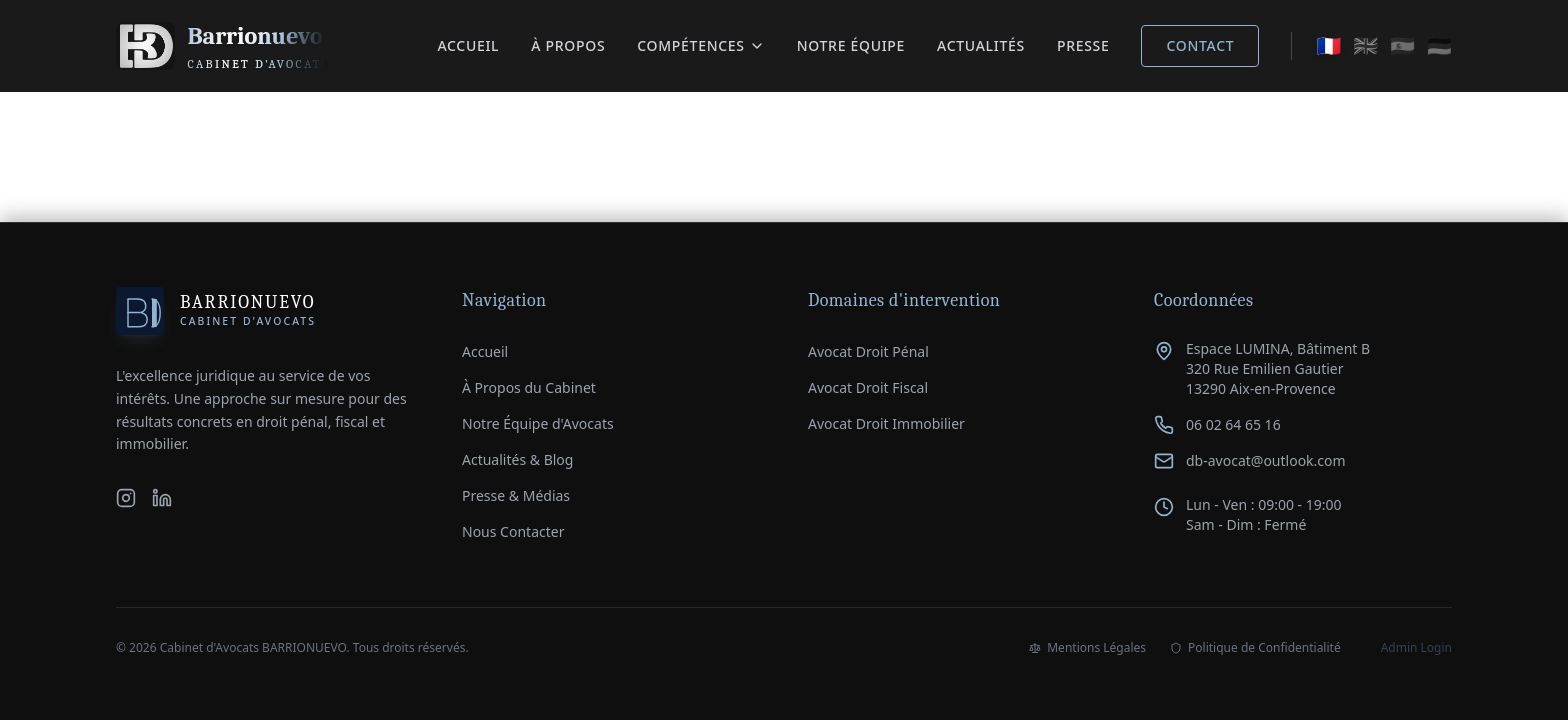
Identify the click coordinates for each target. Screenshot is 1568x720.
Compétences (700, 45)
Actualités (981, 45)
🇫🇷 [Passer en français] (1328, 45)
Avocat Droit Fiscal (868, 387)
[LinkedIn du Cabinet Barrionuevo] (162, 498)
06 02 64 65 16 (1233, 424)
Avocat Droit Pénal (868, 351)
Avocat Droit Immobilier (886, 423)
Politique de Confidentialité (1255, 648)
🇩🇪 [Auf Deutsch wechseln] (1439, 45)
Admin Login (1416, 648)
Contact (1200, 45)
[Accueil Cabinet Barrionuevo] (216, 311)
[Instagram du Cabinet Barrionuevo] (126, 498)
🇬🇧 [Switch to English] (1365, 45)
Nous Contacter (513, 531)
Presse (1083, 45)
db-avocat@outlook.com (1266, 460)
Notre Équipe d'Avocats (538, 423)
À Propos (568, 45)
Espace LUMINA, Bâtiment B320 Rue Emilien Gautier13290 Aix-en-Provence (1278, 368)
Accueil (468, 45)
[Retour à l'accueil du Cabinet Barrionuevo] (223, 46)
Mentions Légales (1087, 648)
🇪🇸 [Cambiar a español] (1402, 45)
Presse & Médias (516, 495)
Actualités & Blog (517, 459)
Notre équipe (851, 45)
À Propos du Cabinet (529, 387)
